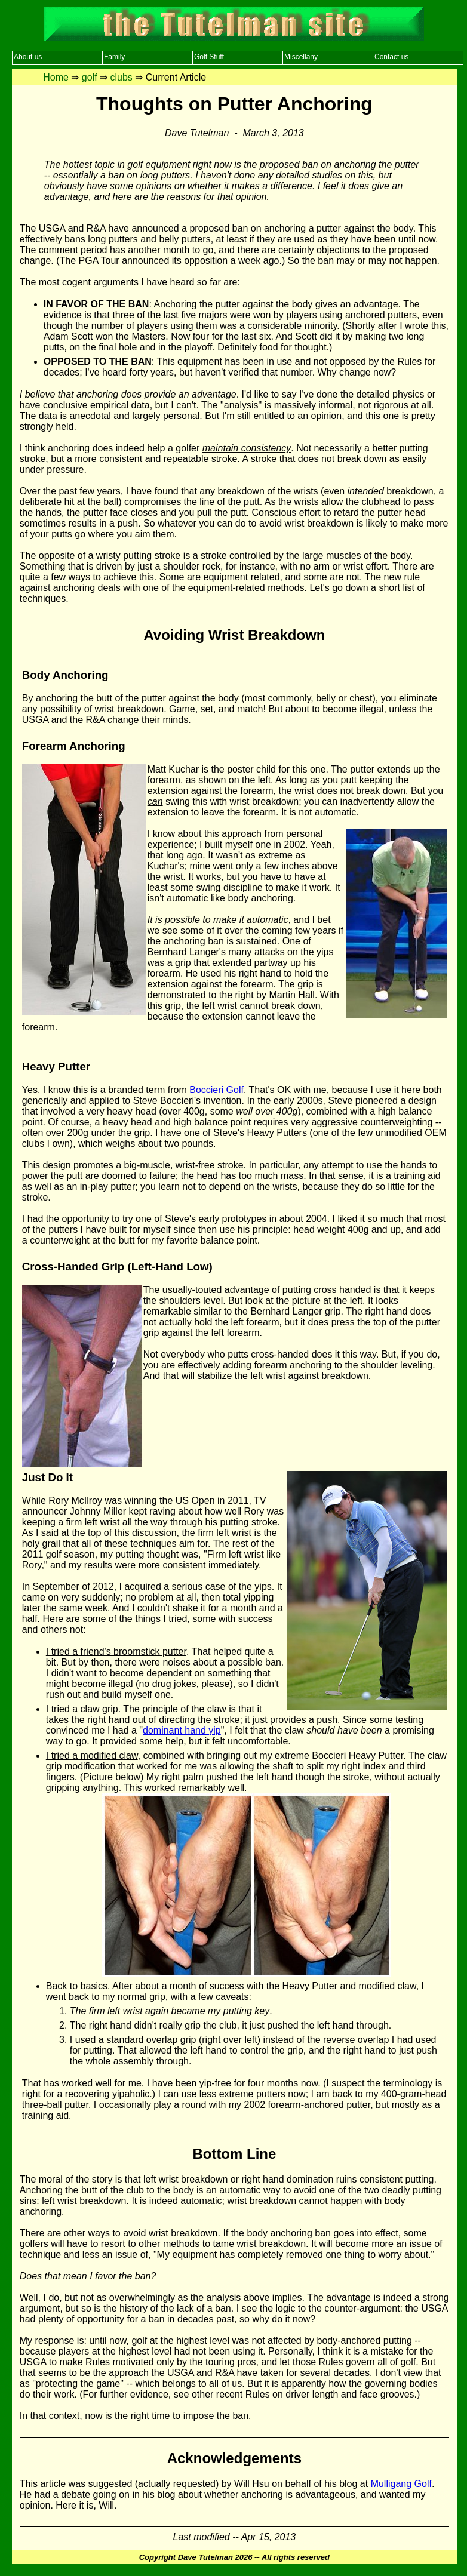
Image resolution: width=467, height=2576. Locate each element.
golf (89, 77)
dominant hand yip (182, 1730)
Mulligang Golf (401, 2484)
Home (56, 77)
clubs (121, 77)
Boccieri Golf (216, 1090)
